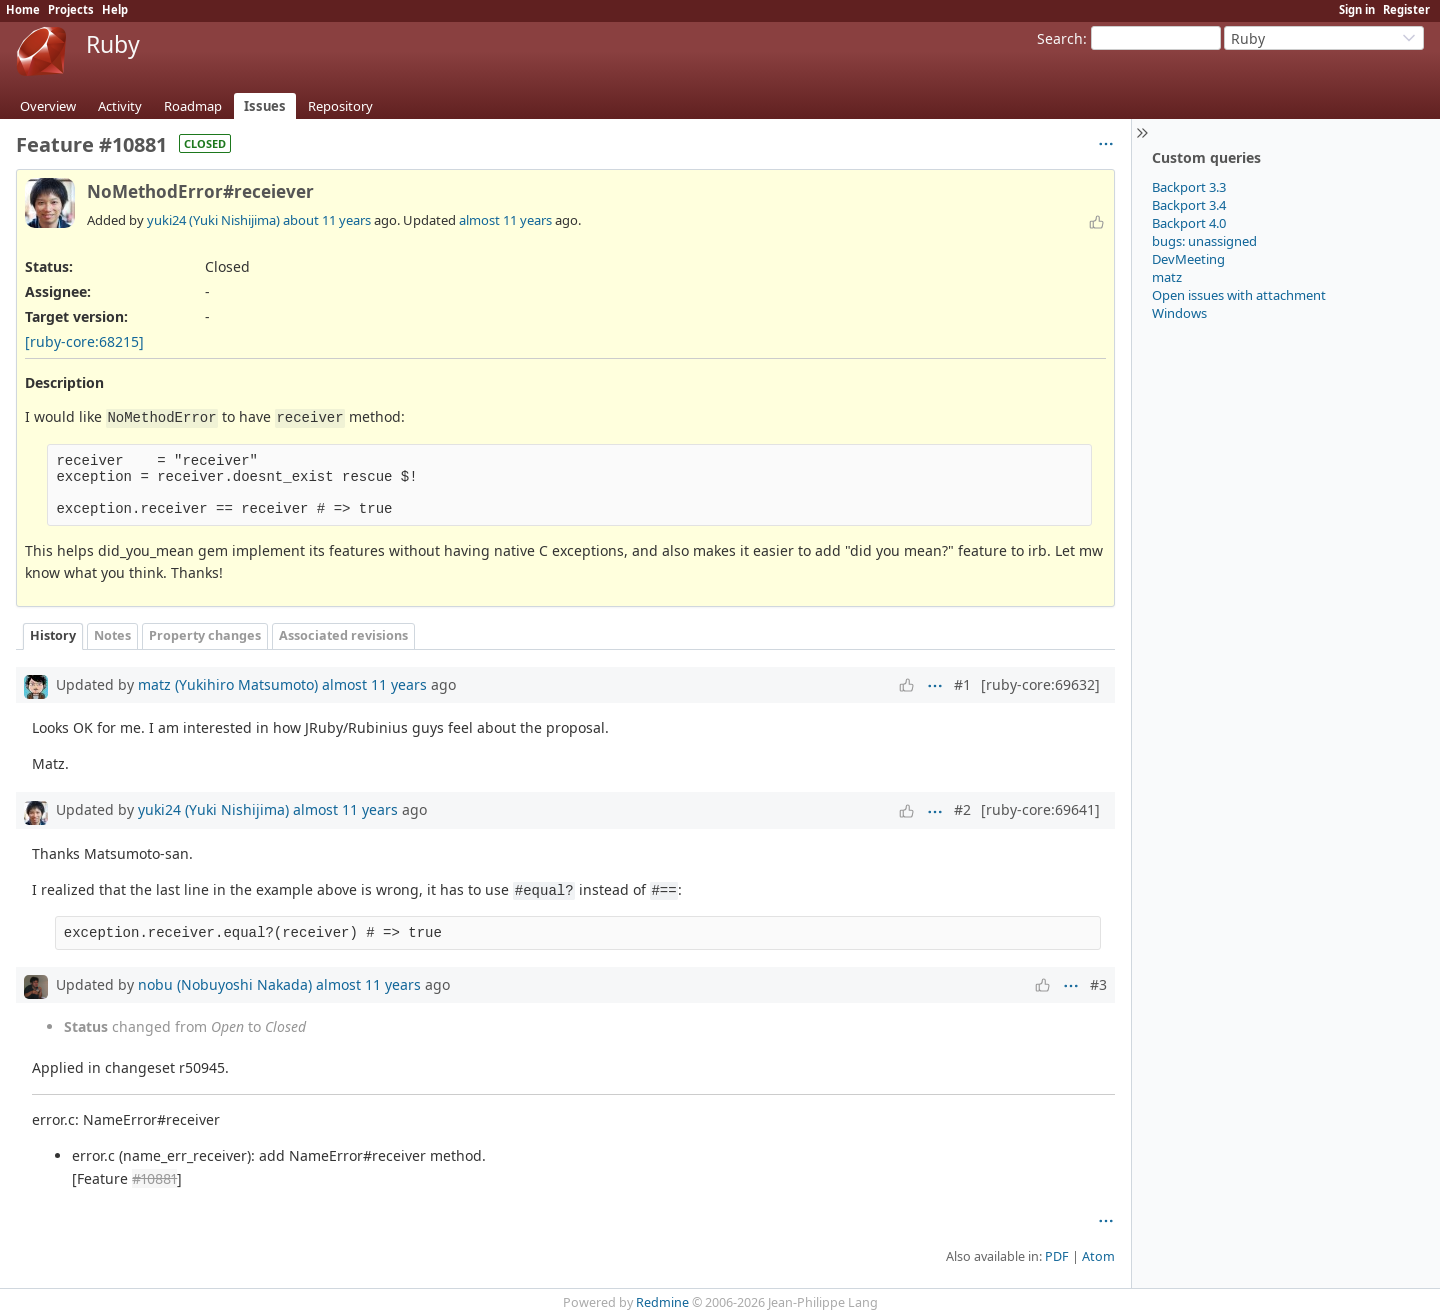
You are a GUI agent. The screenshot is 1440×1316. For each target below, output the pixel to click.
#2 (962, 809)
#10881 (154, 1178)
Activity (120, 106)
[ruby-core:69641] (1040, 809)
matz (1167, 277)
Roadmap (193, 106)
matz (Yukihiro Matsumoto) (228, 684)
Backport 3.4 (1189, 205)
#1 (962, 684)
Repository (340, 106)
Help (115, 9)
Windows (1179, 313)
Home (23, 9)
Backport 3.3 (1189, 187)
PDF (1057, 1256)
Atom (1098, 1256)
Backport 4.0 (1189, 223)
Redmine (662, 1302)
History (53, 635)
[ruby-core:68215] (84, 341)
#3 (1098, 984)
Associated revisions (343, 635)
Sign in (1357, 9)
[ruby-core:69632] (1040, 684)
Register (1406, 9)
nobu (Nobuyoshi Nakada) (225, 984)
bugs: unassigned (1204, 241)
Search (1060, 38)
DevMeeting (1188, 259)
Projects (71, 9)
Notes (112, 635)
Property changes (205, 635)
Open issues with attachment (1239, 295)
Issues (265, 106)
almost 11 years (505, 220)
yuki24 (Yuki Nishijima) (213, 220)
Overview (48, 106)
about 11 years (327, 220)
